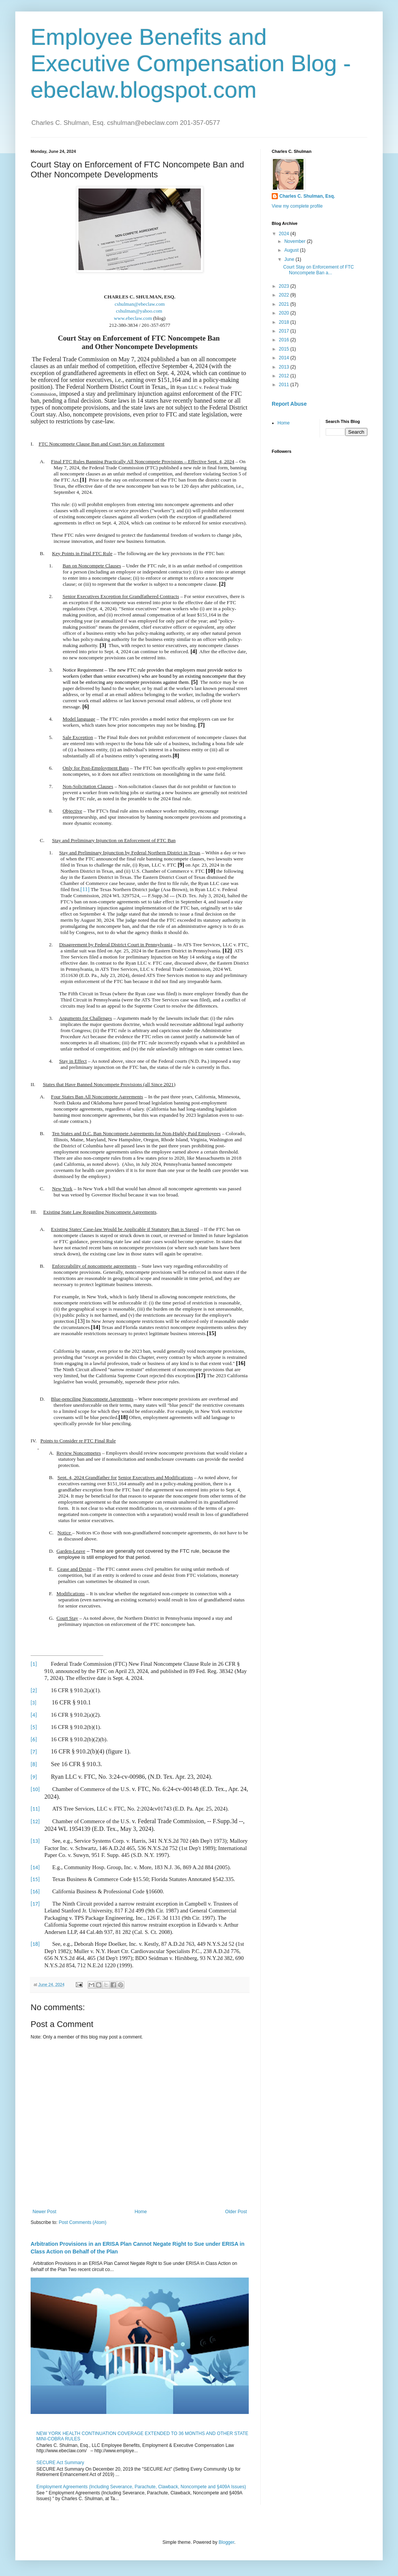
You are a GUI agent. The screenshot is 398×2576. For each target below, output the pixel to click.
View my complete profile (297, 206)
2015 (284, 349)
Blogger (226, 2542)
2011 (284, 384)
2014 (284, 358)
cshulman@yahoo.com (139, 311)
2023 (284, 286)
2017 (284, 331)
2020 (284, 313)
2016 (284, 339)
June (289, 259)
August (292, 250)
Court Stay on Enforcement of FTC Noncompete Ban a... (318, 269)
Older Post (236, 2211)
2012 (284, 376)
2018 (284, 322)
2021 (284, 304)
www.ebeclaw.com (133, 318)
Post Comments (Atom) (82, 2222)
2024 (284, 233)
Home (141, 2211)
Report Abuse (289, 404)
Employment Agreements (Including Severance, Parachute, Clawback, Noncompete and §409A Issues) (141, 2486)
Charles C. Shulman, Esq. (307, 196)
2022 (284, 295)
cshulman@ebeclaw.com (139, 304)
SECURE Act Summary (60, 2462)
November (295, 241)
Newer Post (44, 2211)
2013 (284, 367)
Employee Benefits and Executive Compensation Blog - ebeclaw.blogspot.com (191, 63)
